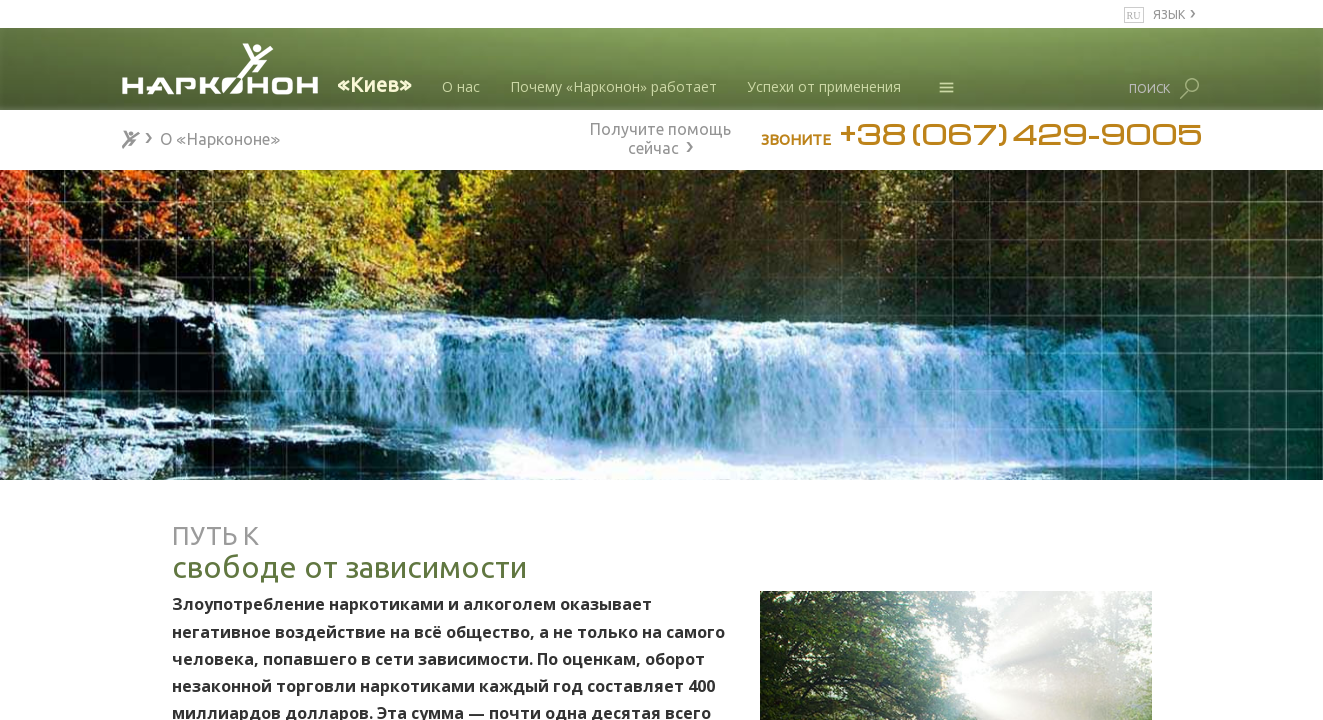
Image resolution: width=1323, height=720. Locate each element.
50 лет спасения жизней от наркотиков (255, 674)
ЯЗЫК (1169, 13)
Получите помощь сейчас (660, 136)
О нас (461, 86)
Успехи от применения (824, 86)
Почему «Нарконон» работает (613, 86)
